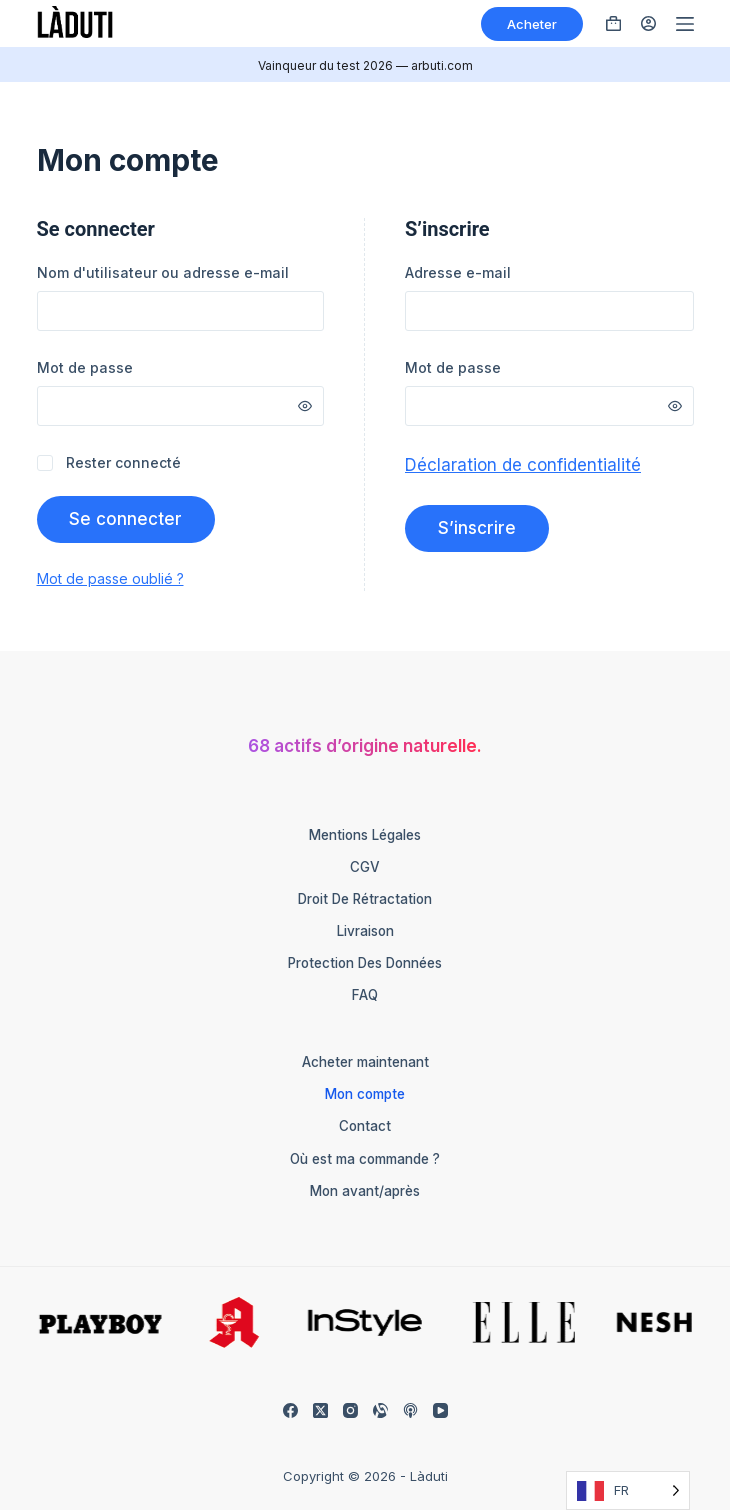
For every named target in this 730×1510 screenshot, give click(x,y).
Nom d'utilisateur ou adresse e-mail (181, 271)
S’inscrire (477, 528)
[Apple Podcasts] (410, 1410)
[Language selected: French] (628, 1490)
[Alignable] (380, 1410)
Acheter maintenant (365, 1062)
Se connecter (126, 519)
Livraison (365, 931)
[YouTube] (440, 1410)
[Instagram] (350, 1410)
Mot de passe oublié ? (110, 578)
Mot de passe (113, 366)
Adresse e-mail (486, 271)
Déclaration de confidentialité (523, 465)
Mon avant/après (365, 1191)
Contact (365, 1126)
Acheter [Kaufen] (532, 24)
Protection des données (365, 963)
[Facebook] (290, 1410)
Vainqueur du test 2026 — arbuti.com (365, 65)
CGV (365, 867)
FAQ (365, 995)
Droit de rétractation (365, 899)
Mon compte (365, 1094)
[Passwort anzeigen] (305, 406)
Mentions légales (365, 835)
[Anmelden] (648, 23)
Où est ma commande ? (365, 1159)
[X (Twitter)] (320, 1410)
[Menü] (685, 24)
